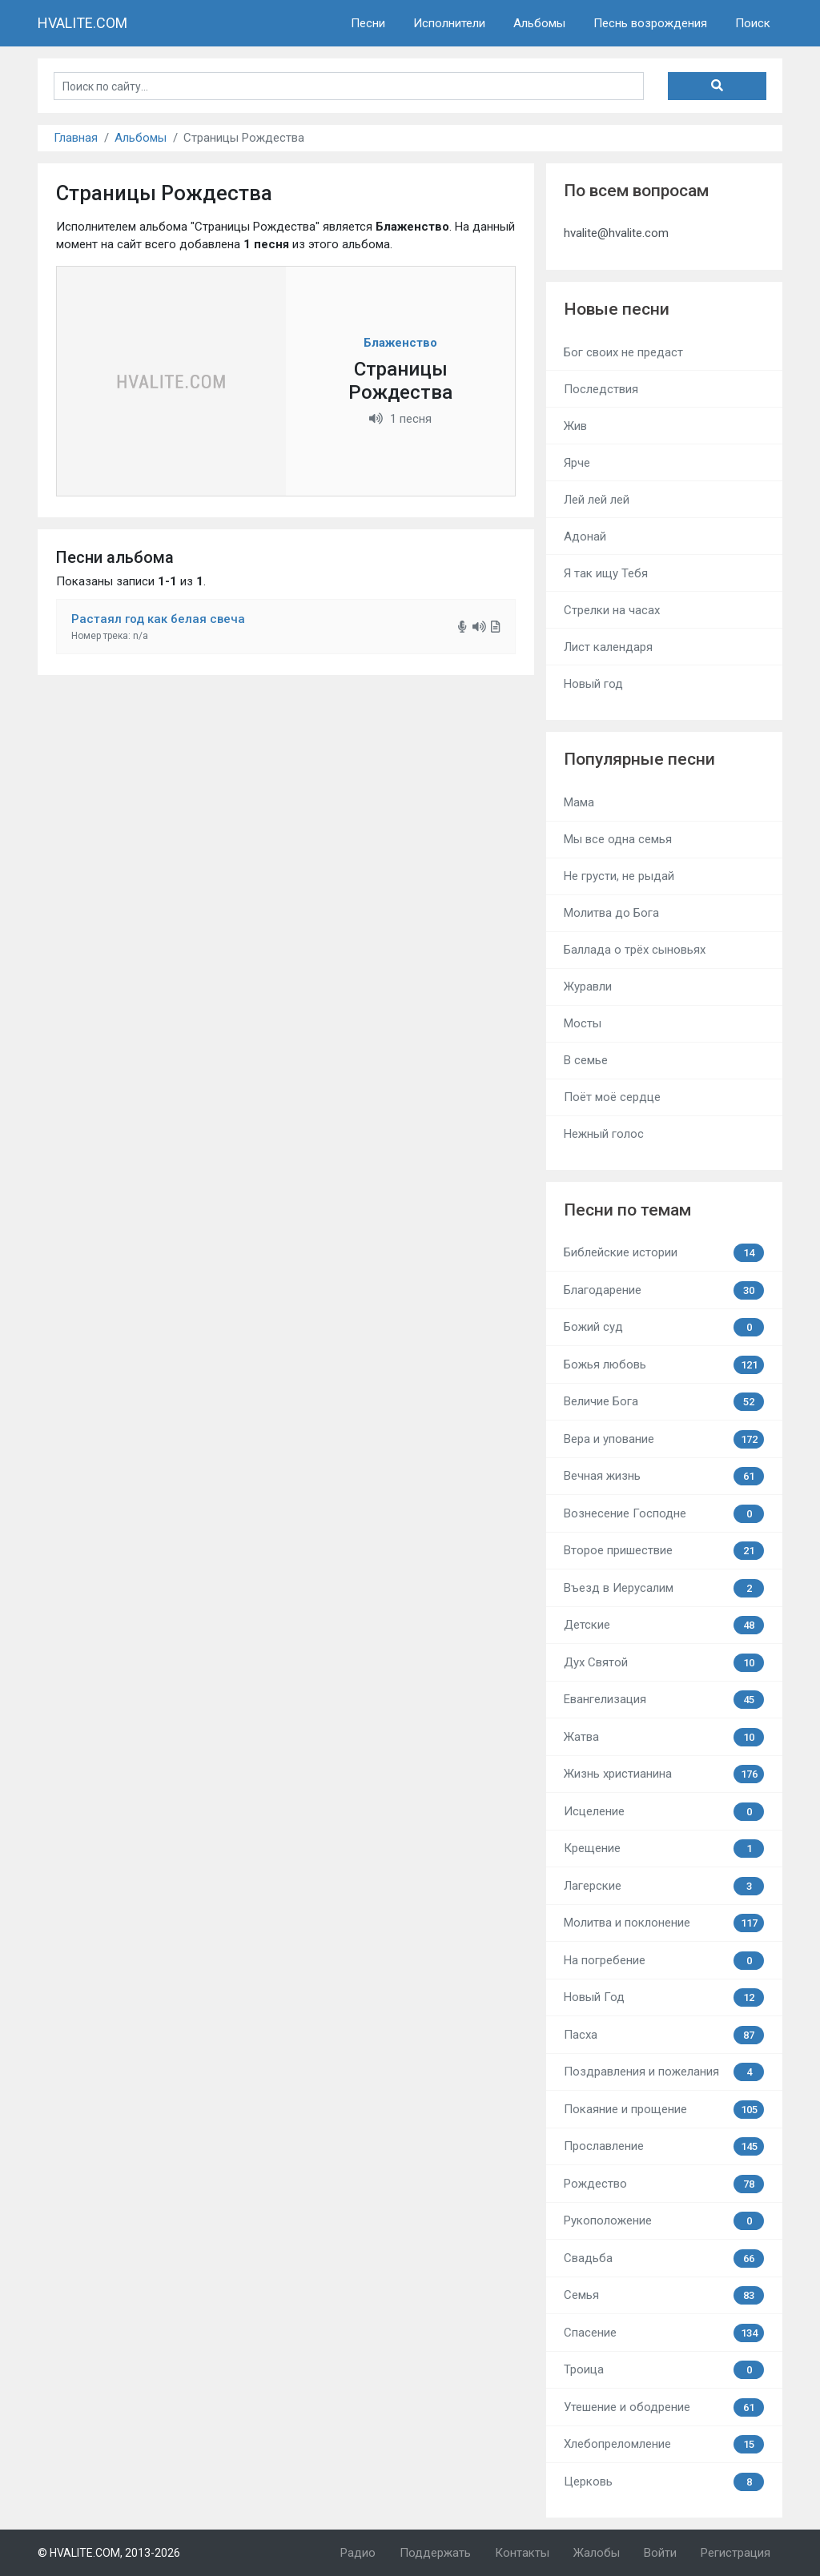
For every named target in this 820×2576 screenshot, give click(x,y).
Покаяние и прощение (664, 2109)
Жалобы (596, 2553)
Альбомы (539, 23)
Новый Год (664, 1997)
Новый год (593, 684)
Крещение (664, 1848)
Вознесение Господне (664, 1514)
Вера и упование (664, 1439)
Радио (358, 2553)
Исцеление (664, 1811)
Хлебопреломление (664, 2444)
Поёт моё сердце (612, 1097)
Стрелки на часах (612, 610)
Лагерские (664, 1886)
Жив (575, 426)
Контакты (522, 2553)
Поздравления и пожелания (664, 2072)
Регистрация (735, 2553)
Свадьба (664, 2258)
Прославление (664, 2146)
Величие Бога (664, 1401)
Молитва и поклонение (664, 1923)
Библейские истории (664, 1253)
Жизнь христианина (664, 1774)
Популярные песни (639, 759)
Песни (368, 23)
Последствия (601, 389)
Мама (579, 802)
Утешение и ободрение (664, 2407)
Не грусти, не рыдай (619, 876)
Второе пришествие (664, 1550)
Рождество (664, 2184)
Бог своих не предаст (623, 352)
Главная (76, 138)
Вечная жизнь (664, 1476)
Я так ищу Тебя (606, 573)
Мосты (582, 1023)
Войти (660, 2553)
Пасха (664, 2035)
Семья (664, 2295)
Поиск (752, 23)
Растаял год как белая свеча (158, 619)
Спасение (664, 2333)
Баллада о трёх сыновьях (634, 949)
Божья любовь (664, 1365)
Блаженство (400, 343)
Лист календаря (608, 647)
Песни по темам (627, 1210)
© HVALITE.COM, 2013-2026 (109, 2552)
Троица (664, 2370)
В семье (586, 1060)
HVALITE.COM (82, 22)
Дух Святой (664, 1663)
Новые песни (616, 309)
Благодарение (664, 1290)
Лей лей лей (596, 499)
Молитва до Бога (611, 913)
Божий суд (664, 1327)
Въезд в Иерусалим (664, 1588)
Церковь (664, 2482)
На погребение (664, 1960)
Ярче (577, 463)
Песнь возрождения (650, 23)
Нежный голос (604, 1134)
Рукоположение (664, 2221)
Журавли (588, 986)
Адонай (585, 536)
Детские (664, 1625)
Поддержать (435, 2553)
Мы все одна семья (618, 839)
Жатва (664, 1737)
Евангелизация (664, 1699)
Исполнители (449, 23)
